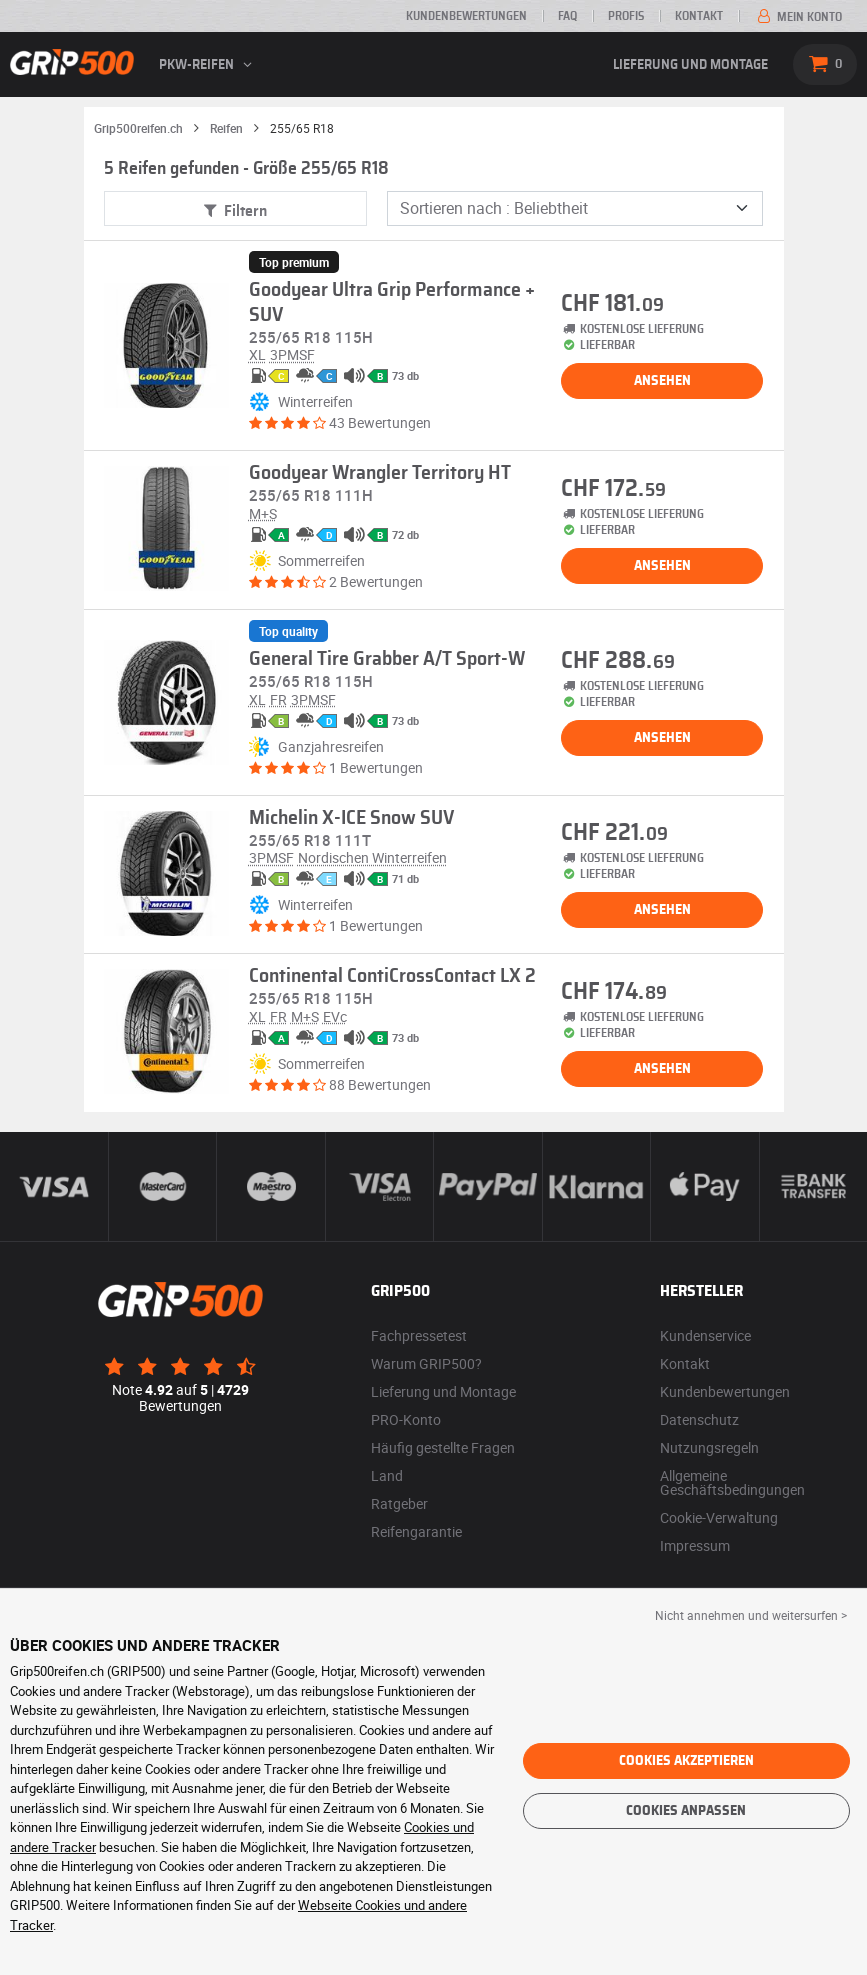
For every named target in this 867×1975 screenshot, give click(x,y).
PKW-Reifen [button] (208, 65)
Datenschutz (699, 1419)
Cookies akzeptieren (686, 1761)
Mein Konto (798, 17)
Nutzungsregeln (709, 1447)
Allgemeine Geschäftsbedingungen (732, 1482)
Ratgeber (399, 1503)
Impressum (695, 1545)
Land (387, 1475)
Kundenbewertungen (466, 16)
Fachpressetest (419, 1335)
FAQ (567, 16)
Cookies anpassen (686, 1811)
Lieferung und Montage (690, 65)
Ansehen (662, 381)
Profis (626, 16)
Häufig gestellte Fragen (443, 1447)
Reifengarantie (416, 1531)
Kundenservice (705, 1335)
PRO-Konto (406, 1419)
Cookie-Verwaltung (719, 1517)
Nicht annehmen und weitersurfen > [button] (751, 1615)
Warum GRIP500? (426, 1363)
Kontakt (699, 16)
